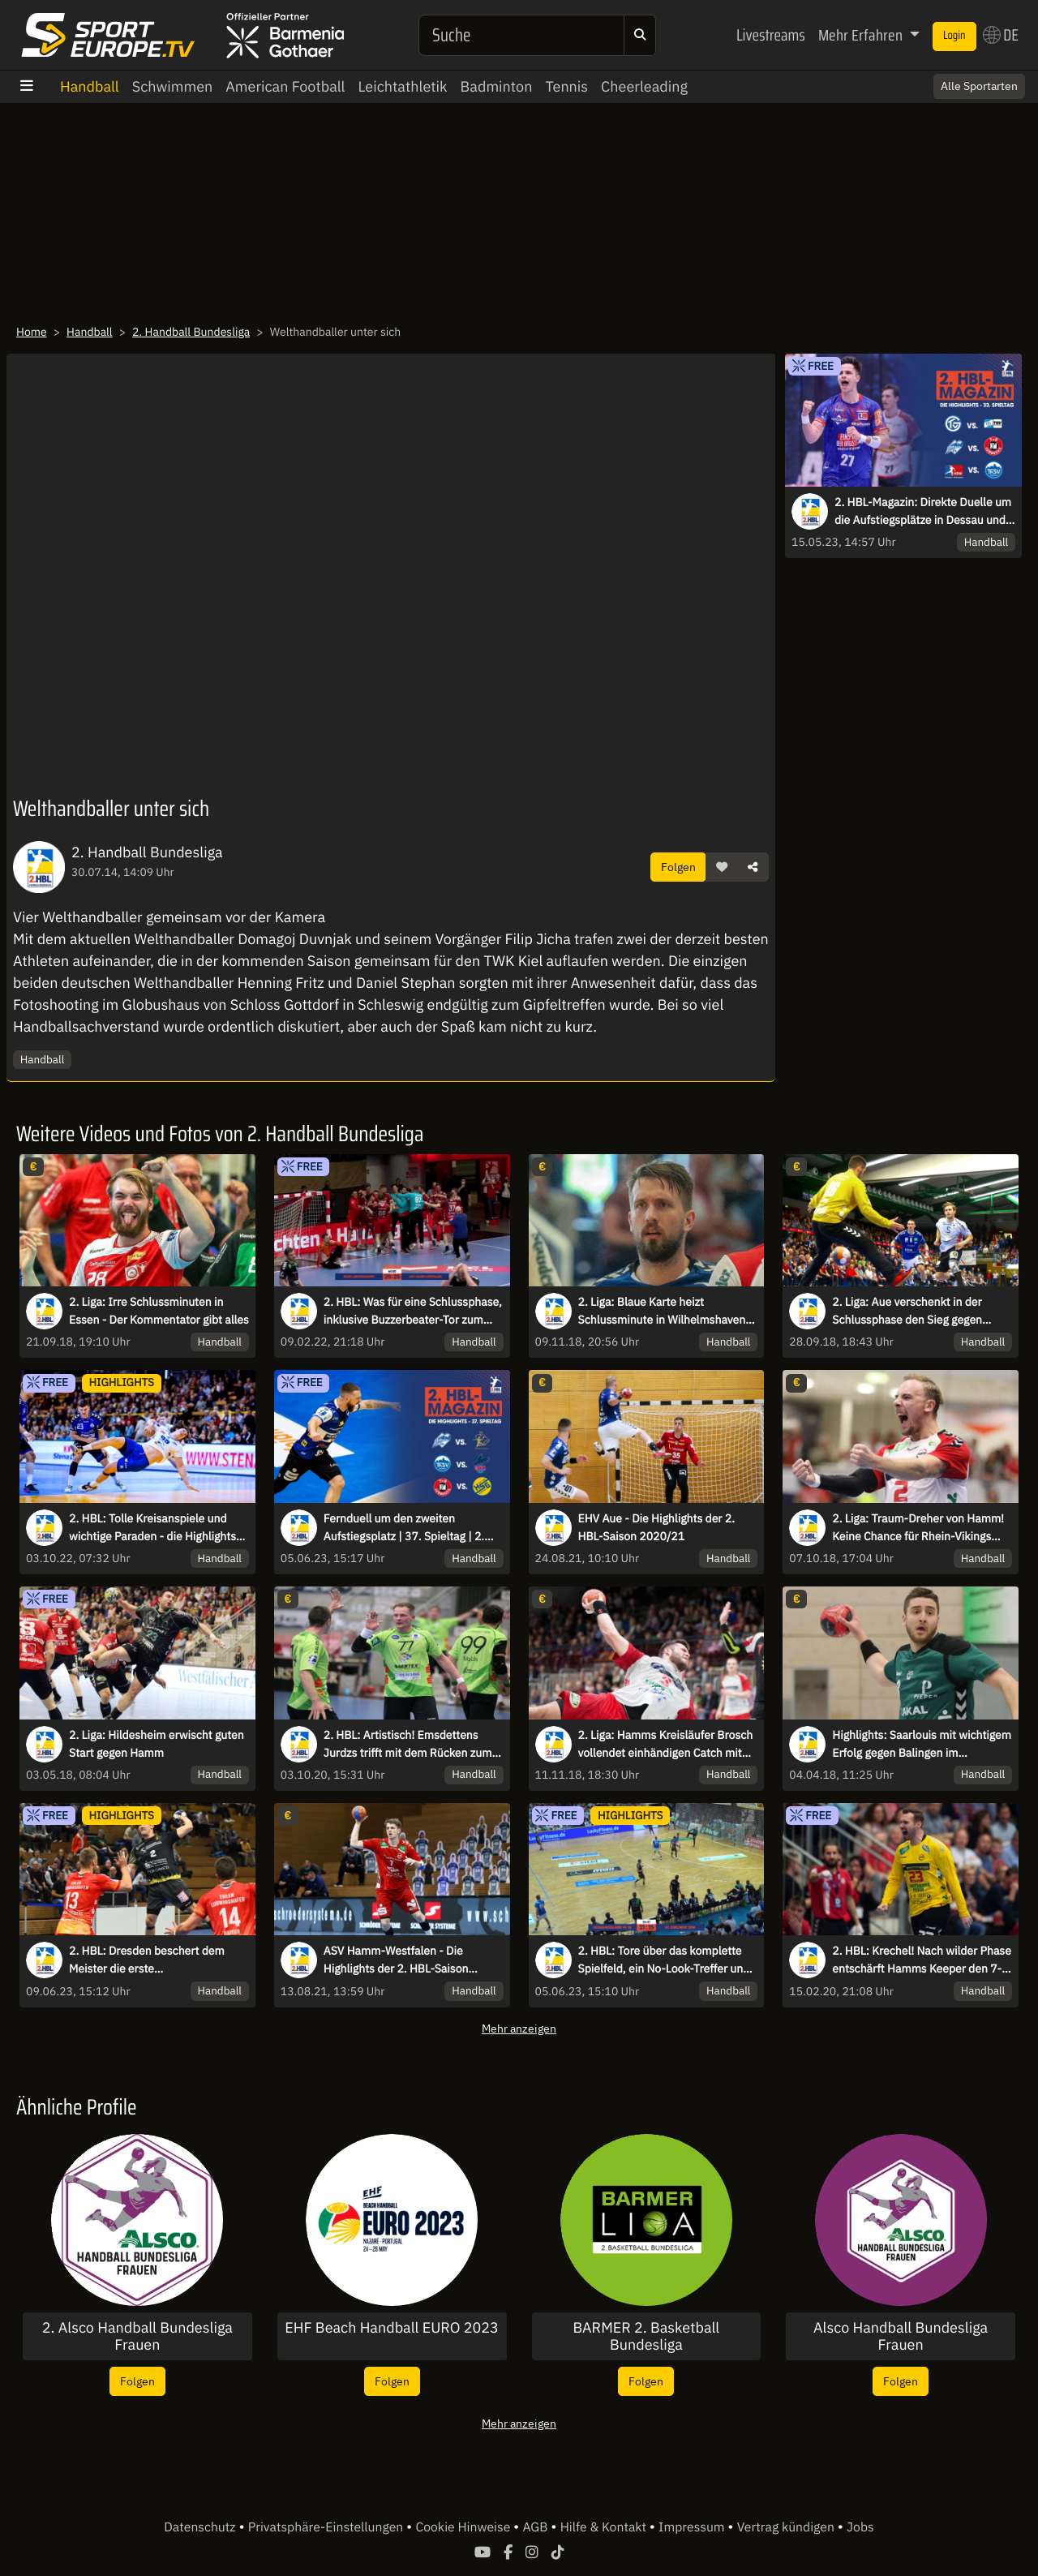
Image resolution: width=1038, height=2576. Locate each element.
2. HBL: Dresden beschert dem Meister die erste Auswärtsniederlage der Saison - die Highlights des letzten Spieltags (158, 1960)
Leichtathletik (403, 86)
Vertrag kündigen (787, 2527)
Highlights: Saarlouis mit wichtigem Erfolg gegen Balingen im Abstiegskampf (921, 1745)
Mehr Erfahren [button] (862, 35)
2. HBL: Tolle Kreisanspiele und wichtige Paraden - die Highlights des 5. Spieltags (152, 1528)
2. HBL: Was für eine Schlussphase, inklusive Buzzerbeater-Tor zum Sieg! (413, 1311)
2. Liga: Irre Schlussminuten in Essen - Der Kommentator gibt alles (159, 1310)
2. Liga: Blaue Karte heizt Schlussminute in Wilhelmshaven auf (662, 1311)
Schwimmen (172, 86)
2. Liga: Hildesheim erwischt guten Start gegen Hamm (156, 1744)
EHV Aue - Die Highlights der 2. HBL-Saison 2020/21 (656, 1527)
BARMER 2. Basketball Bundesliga (646, 2336)
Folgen (678, 866)
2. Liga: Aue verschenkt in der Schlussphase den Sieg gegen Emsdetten (907, 1311)
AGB (536, 2527)
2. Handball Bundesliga (191, 331)
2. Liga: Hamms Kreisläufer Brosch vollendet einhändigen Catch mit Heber (665, 1745)
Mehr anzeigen (519, 2028)
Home (31, 331)
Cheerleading (644, 86)
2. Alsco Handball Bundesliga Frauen (137, 2336)
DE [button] (1001, 35)
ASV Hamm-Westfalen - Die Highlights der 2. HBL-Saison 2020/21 (396, 1960)
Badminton (497, 86)
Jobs (860, 2527)
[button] (722, 867)
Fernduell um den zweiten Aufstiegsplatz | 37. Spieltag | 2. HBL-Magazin (404, 1528)
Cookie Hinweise (464, 2527)
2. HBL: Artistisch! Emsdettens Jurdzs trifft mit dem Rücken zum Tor (408, 1745)
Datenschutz (201, 2527)
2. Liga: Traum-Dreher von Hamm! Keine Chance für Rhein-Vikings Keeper (918, 1528)
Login (954, 36)
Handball (89, 86)
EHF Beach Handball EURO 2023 (392, 2328)
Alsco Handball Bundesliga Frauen (900, 2336)
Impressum (692, 2527)
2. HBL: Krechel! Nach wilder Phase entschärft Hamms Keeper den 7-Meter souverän (921, 1960)
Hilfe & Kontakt (605, 2527)
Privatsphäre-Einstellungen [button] (327, 2527)
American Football (285, 86)
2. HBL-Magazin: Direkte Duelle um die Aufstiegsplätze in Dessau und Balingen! (922, 512)
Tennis (566, 86)
